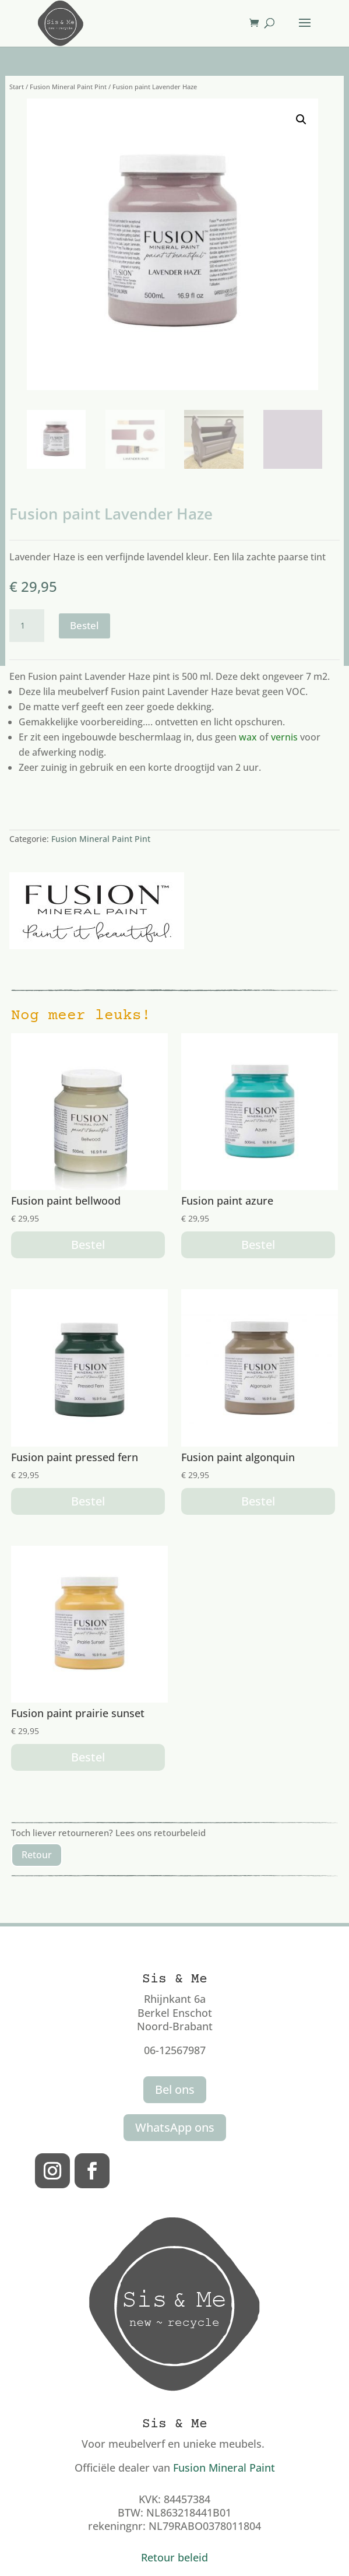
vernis (284, 737)
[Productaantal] (26, 625)
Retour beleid (174, 2557)
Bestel (84, 625)
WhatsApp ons (174, 2127)
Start (16, 86)
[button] (301, 119)
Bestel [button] (88, 1244)
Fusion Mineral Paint (224, 2468)
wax (248, 737)
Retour (37, 1854)
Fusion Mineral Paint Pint (68, 86)
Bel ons (175, 2089)
